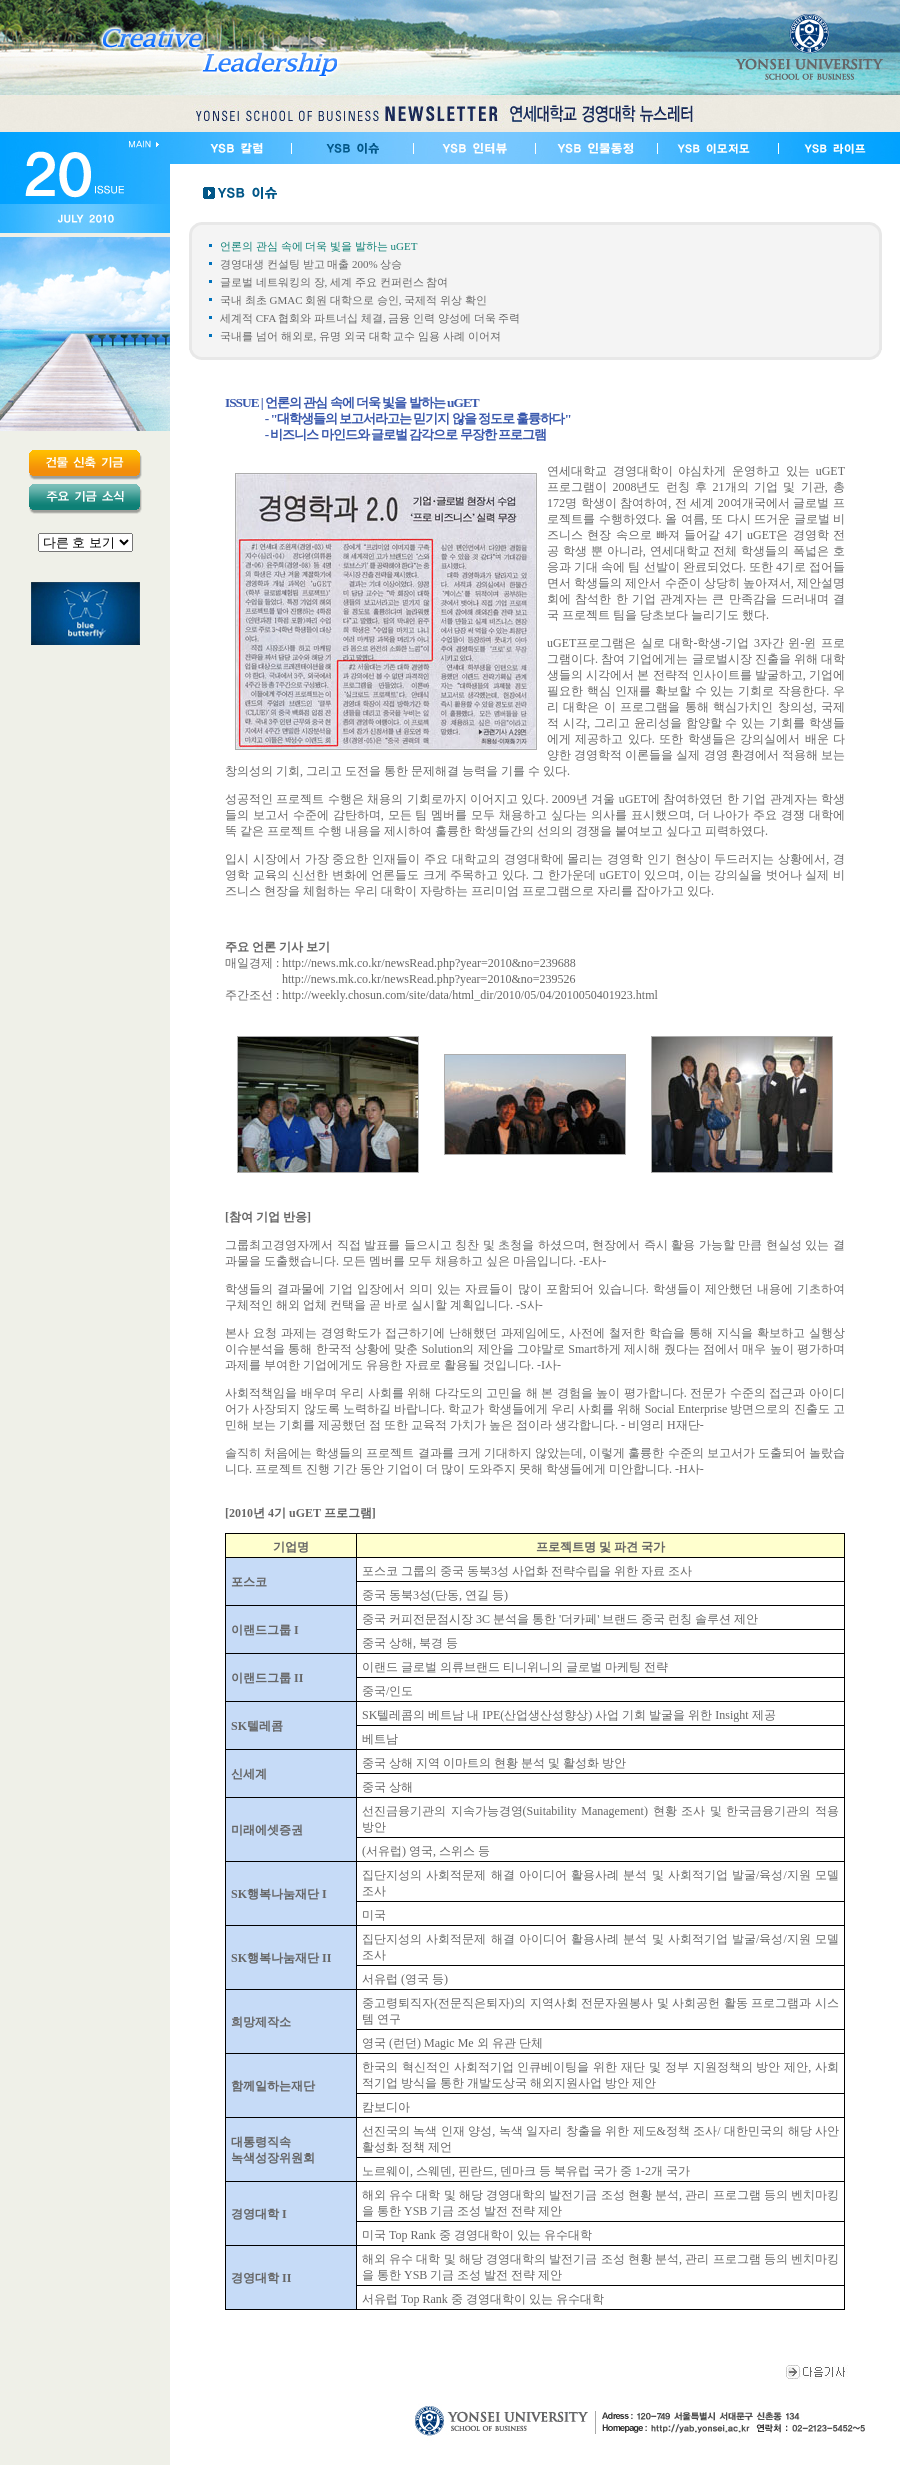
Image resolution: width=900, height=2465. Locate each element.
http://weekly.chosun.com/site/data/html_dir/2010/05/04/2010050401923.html (470, 995)
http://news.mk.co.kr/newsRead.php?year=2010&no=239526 (428, 979)
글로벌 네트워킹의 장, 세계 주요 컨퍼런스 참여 (334, 282)
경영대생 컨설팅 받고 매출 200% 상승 (311, 264)
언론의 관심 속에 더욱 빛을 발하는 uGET (318, 246)
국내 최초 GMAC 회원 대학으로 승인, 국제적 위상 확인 (353, 300)
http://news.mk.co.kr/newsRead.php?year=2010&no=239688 (428, 963)
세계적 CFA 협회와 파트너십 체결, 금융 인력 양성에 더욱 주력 (370, 318)
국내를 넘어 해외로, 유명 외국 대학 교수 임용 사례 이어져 (360, 336)
